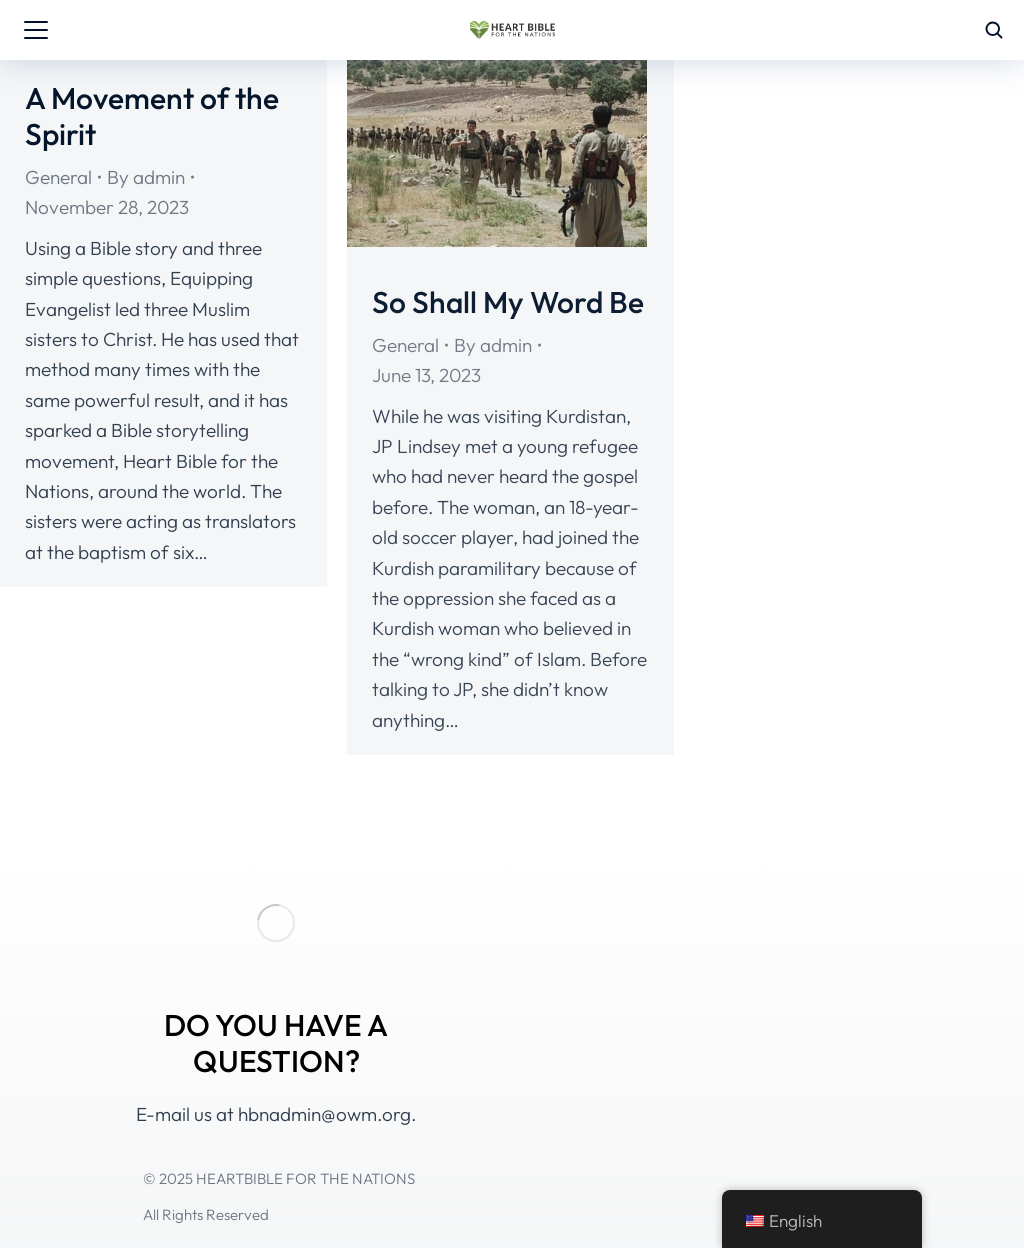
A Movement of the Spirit (152, 116)
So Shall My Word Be (508, 302)
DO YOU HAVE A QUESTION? (276, 1043)
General (58, 177)
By (146, 177)
